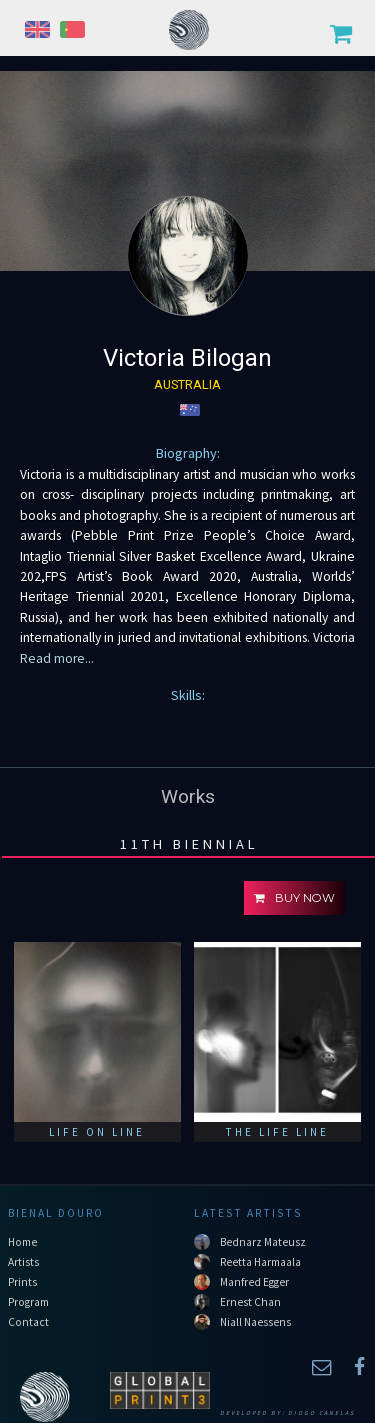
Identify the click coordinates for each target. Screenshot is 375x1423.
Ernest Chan (250, 1302)
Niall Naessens (255, 1322)
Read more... (57, 658)
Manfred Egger (254, 1282)
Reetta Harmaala (260, 1262)
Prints (22, 1282)
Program (28, 1302)
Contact (28, 1322)
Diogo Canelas (321, 1413)
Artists (23, 1262)
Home (22, 1242)
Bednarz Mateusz (263, 1242)
